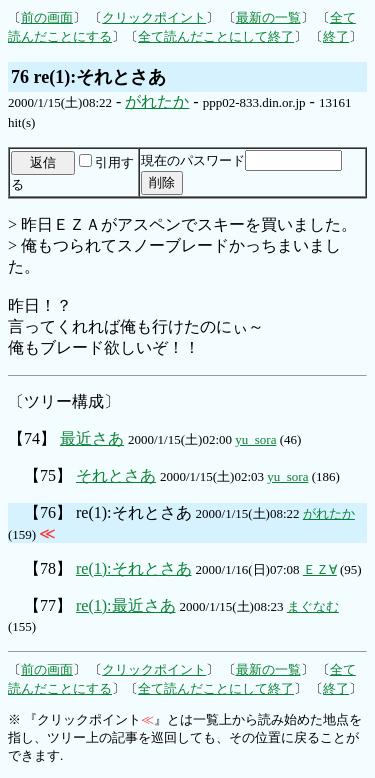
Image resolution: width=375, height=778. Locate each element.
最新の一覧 (268, 17)
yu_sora (255, 439)
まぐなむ (313, 606)
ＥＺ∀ (320, 569)
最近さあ (92, 438)
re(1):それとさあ (134, 568)
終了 (336, 36)
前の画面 (47, 17)
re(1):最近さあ (126, 605)
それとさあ (116, 475)
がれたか (157, 101)
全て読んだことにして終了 (216, 36)
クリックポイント (154, 17)
